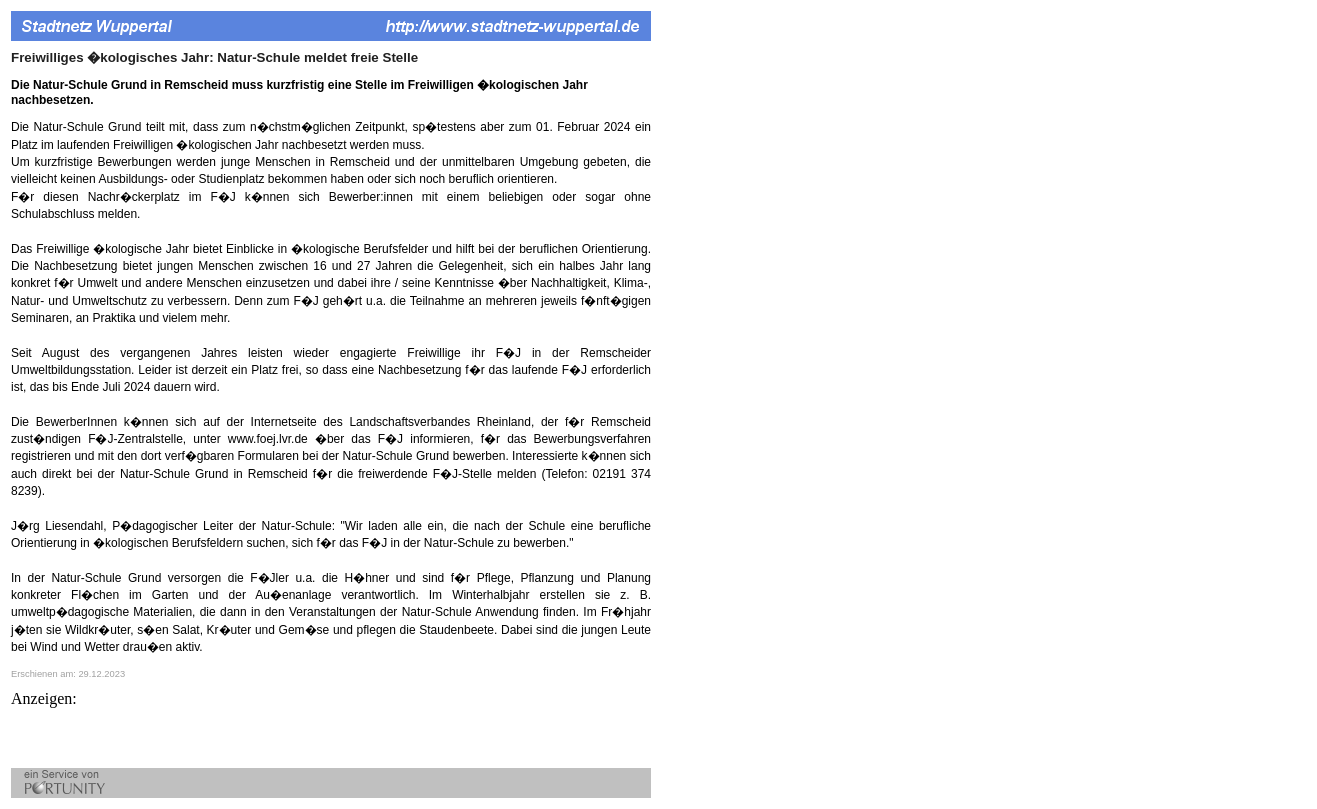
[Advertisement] (245, 738)
